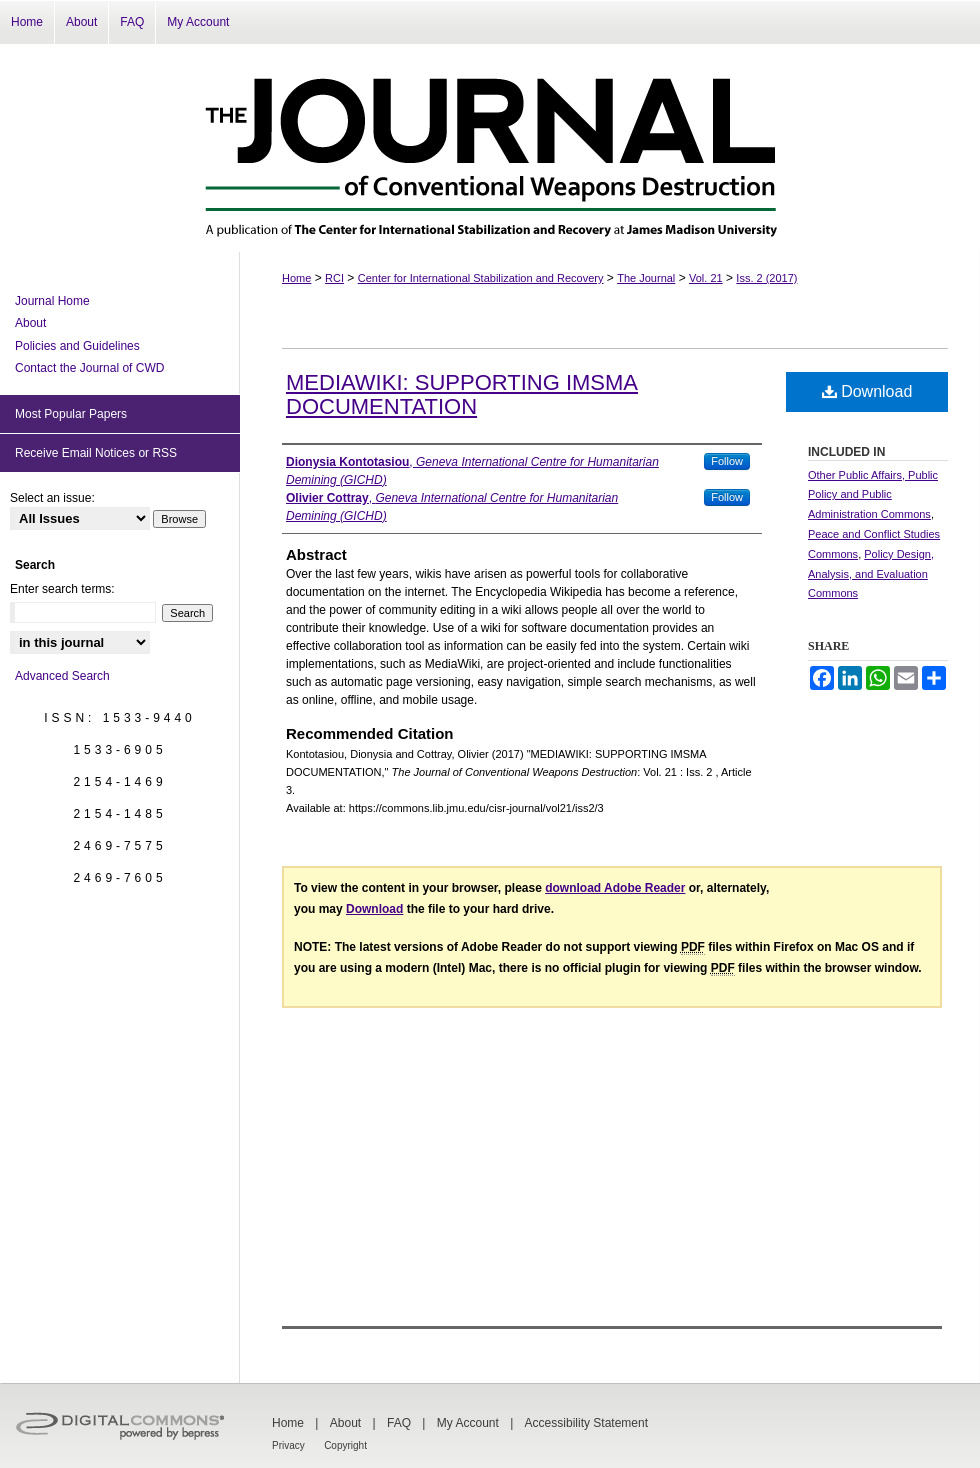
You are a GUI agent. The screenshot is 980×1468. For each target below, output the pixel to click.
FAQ (399, 1423)
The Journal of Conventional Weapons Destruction (490, 148)
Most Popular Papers (71, 414)
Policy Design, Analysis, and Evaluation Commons (871, 574)
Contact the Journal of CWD (89, 368)
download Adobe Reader (615, 888)
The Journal (646, 278)
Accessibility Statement (586, 1423)
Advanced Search (62, 676)
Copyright (345, 1445)
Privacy (288, 1445)
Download (867, 391)
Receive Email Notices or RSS (96, 453)
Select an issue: (52, 498)
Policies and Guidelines (77, 346)
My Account (468, 1423)
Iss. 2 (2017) (766, 278)
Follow (727, 461)
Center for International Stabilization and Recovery (481, 278)
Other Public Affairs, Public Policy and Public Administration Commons (873, 495)
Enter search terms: (62, 589)
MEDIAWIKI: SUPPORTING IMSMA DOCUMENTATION (462, 394)
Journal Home (52, 301)
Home (296, 278)
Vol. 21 (706, 278)
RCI (334, 278)
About (30, 323)
